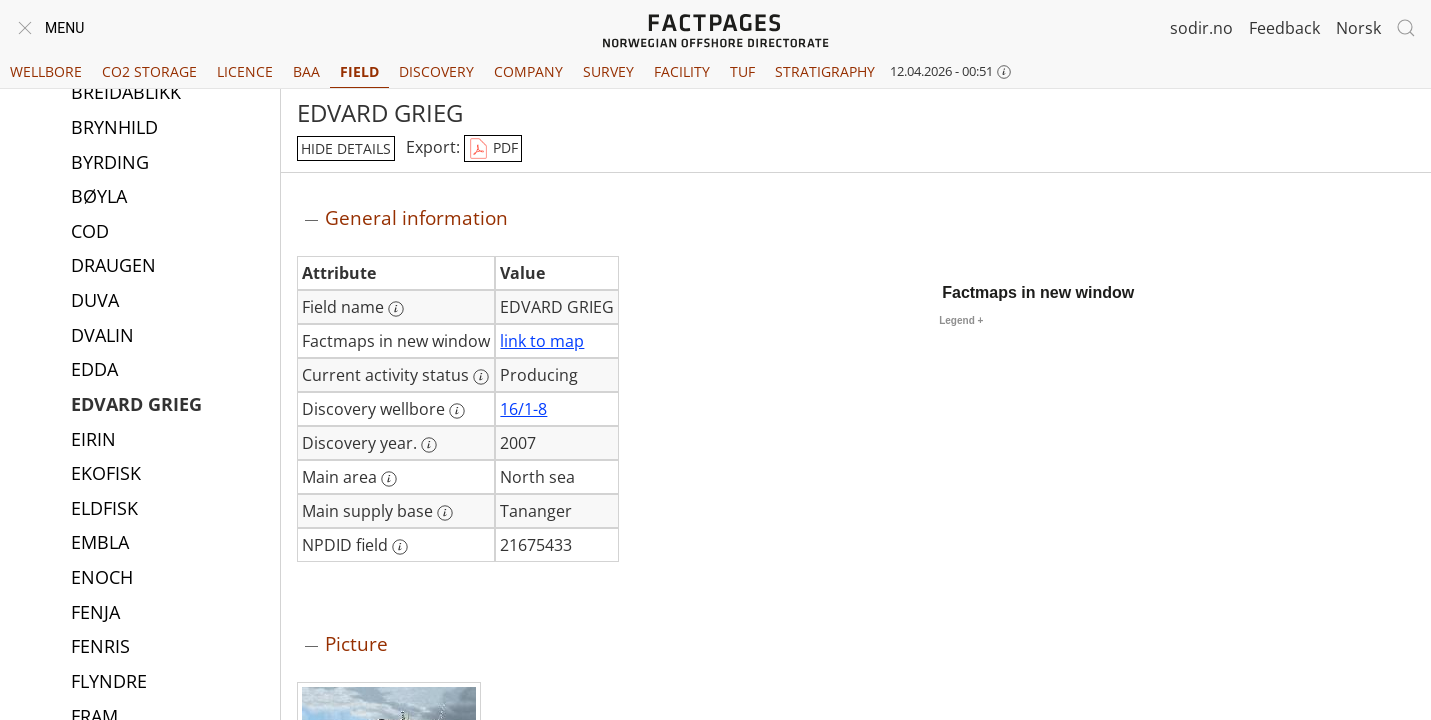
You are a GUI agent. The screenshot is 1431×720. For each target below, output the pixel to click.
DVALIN (102, 337)
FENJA (95, 614)
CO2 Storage (149, 71)
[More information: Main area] (389, 479)
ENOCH (102, 579)
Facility (682, 71)
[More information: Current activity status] (481, 377)
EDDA (94, 371)
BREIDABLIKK (126, 94)
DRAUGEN (113, 267)
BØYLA (99, 198)
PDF (493, 149)
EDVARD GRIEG (136, 406)
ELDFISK (104, 510)
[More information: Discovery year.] (429, 445)
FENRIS (100, 648)
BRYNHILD (114, 129)
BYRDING (110, 164)
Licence (245, 71)
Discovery (436, 71)
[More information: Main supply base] (445, 513)
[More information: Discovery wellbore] (457, 411)
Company (528, 71)
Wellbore (46, 71)
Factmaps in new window (1038, 292)
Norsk (1358, 28)
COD (90, 233)
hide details (346, 148)
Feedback (1284, 28)
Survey (608, 71)
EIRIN (93, 441)
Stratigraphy (825, 71)
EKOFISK (106, 475)
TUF (742, 71)
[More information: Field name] (396, 309)
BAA (306, 71)
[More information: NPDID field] (400, 547)
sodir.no (1201, 28)
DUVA (95, 302)
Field (359, 71)
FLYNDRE (109, 683)
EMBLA (100, 544)
